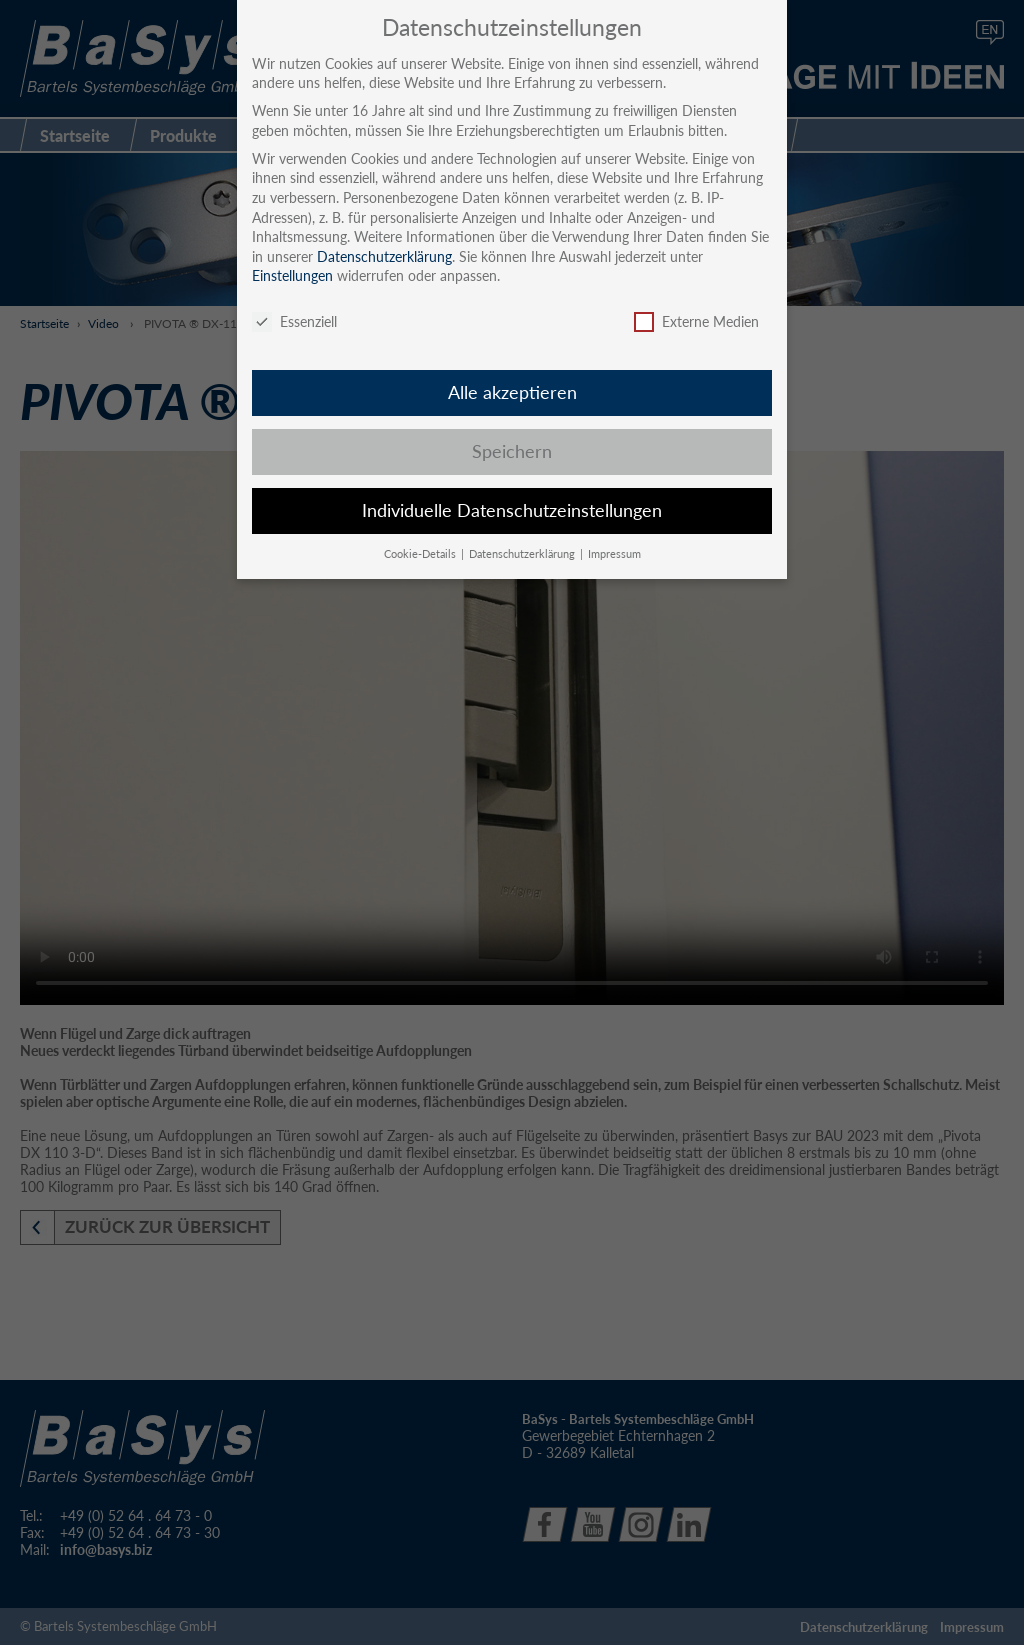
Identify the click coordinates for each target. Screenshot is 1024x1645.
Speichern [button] (512, 451)
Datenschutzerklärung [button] (523, 554)
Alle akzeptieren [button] (512, 392)
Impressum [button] (614, 554)
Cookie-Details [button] (421, 554)
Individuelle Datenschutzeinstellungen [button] (512, 510)
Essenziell (294, 321)
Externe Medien (696, 321)
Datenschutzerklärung (384, 256)
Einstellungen (292, 275)
